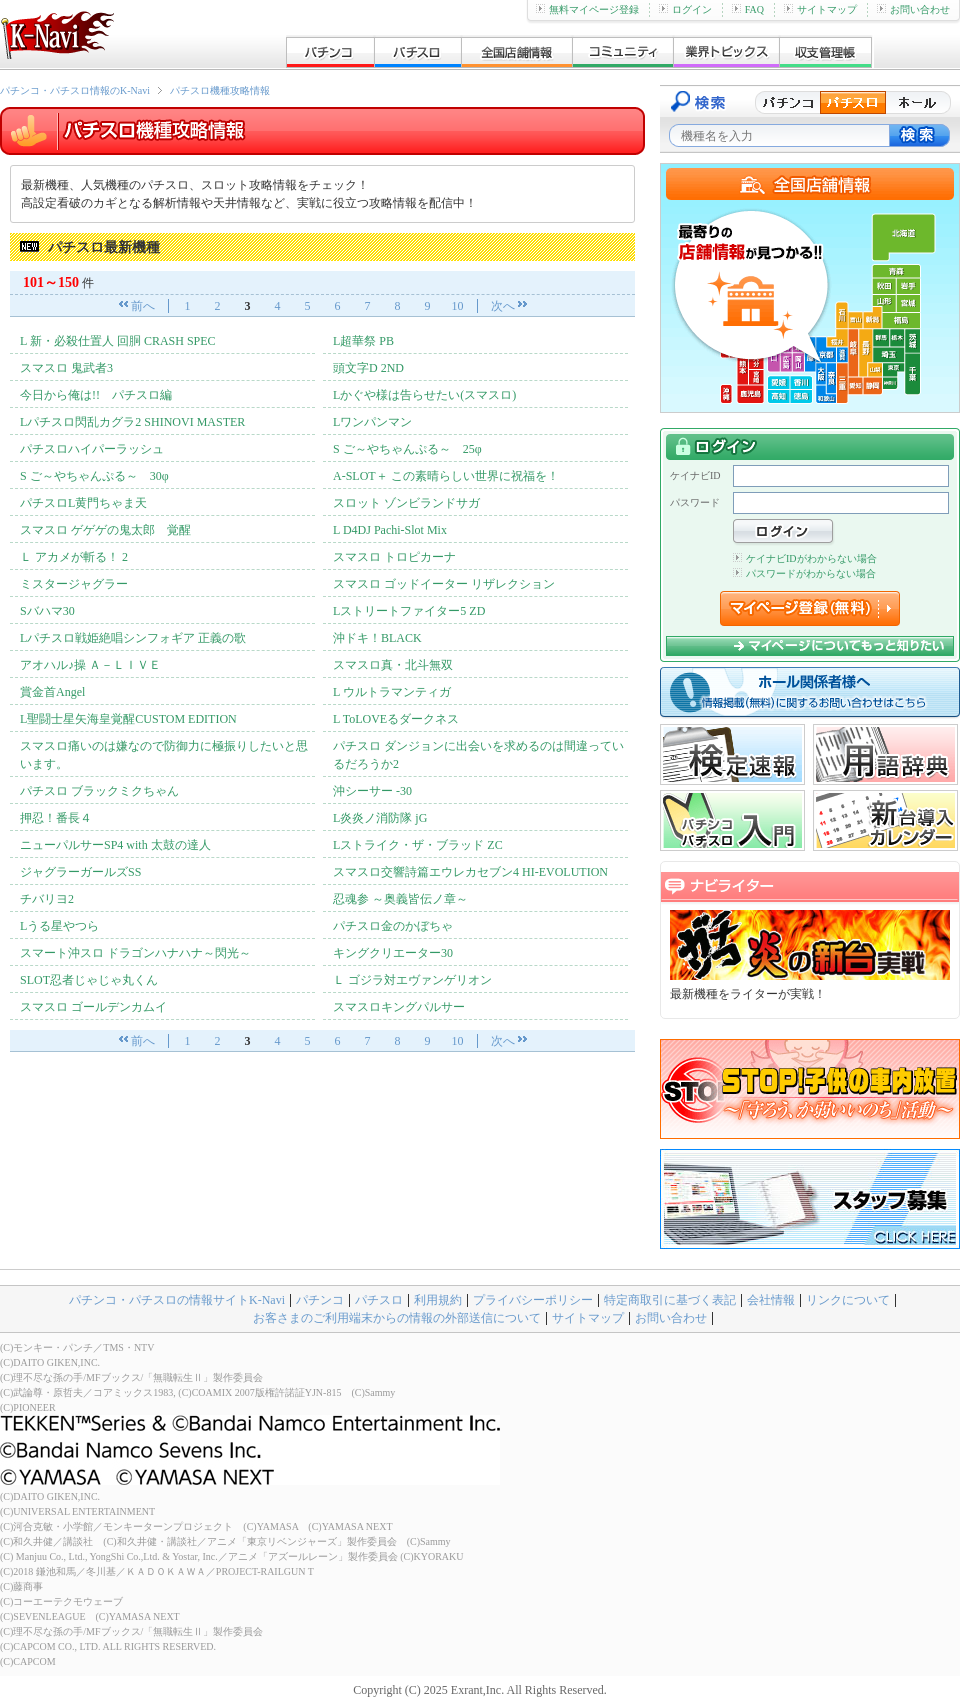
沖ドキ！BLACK (377, 638)
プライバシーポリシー (533, 1300)
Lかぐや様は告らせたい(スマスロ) (424, 395)
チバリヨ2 (47, 899)
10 (458, 306)
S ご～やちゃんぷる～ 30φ (94, 476)
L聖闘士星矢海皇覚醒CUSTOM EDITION (128, 719)
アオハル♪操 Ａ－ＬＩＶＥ (90, 665)
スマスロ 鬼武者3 (66, 368)
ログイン (685, 9)
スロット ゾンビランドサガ (406, 503)
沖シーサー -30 (372, 791)
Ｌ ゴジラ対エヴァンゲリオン (412, 980)
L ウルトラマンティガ (392, 692)
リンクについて (848, 1300)
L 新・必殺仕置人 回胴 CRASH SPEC (118, 341)
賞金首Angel (52, 692)
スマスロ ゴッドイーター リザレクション (444, 584)
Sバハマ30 (47, 611)
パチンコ (320, 1300)
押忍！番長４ (56, 818)
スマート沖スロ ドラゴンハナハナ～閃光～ (135, 953)
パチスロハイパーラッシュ (92, 449)
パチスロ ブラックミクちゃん (99, 791)
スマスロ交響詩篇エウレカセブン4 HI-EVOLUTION (470, 872)
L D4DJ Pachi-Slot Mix (390, 530)
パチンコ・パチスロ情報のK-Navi (75, 90)
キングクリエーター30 (393, 953)
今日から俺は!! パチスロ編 (96, 395)
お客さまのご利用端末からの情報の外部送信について (397, 1318)
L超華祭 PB (363, 341)
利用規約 (438, 1300)
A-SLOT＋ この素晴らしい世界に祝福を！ (446, 476)
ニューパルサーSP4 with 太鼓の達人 (115, 845)
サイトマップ (820, 9)
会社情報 (771, 1300)
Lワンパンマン (372, 422)
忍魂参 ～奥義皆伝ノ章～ (400, 899)
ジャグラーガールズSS (80, 872)
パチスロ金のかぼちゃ (393, 926)
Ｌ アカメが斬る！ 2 (74, 557)
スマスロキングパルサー (399, 1007)
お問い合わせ (913, 9)
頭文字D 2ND (368, 368)
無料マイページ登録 (587, 9)
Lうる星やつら (59, 926)
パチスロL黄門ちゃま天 (83, 503)
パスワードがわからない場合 (804, 573)
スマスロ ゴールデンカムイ (99, 1007)
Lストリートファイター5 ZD (409, 611)
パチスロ (379, 1300)
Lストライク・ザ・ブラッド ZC (418, 845)
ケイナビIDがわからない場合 (805, 558)
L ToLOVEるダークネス (396, 719)
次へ (503, 306)
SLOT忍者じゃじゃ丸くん (89, 980)
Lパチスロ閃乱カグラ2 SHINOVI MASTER (132, 422)
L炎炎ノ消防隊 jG (380, 818)
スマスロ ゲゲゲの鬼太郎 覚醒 (105, 530)
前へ (143, 306)
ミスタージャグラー (74, 584)
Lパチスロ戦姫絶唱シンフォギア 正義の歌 (133, 638)
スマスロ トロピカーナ (394, 557)
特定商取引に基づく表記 (670, 1300)
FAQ (748, 9)
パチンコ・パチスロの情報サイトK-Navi (177, 1300)
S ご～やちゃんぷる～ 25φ (407, 449)
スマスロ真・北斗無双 (393, 665)
